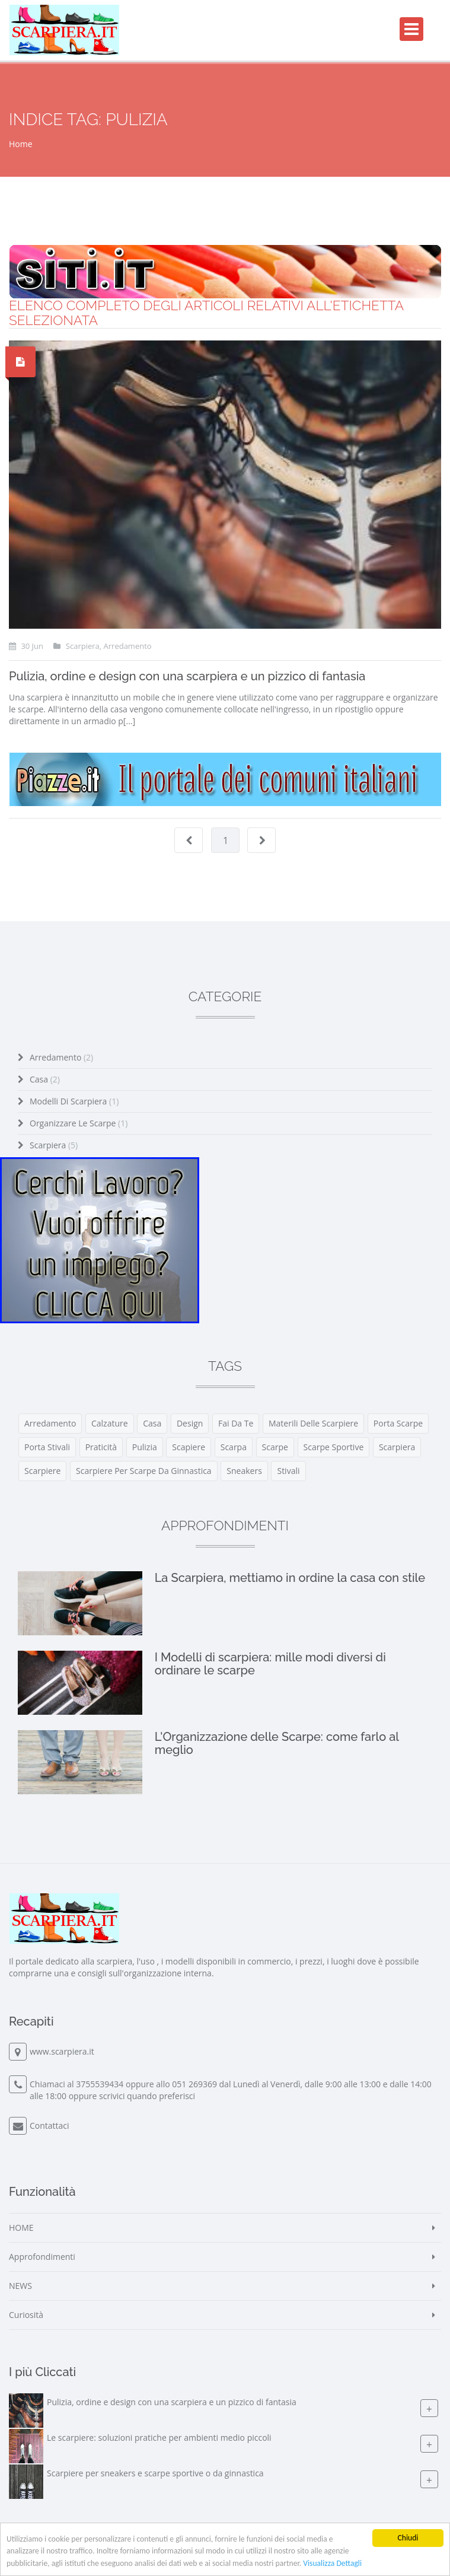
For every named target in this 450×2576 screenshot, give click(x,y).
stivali (288, 1470)
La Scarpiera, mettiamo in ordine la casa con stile (290, 1578)
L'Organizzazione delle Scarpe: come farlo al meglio (277, 1743)
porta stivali (47, 1447)
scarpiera (397, 1447)
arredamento (50, 1423)
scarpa (234, 1447)
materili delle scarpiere (313, 1423)
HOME (21, 2227)
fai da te (235, 1423)
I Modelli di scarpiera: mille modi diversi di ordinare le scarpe (270, 1663)
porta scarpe (398, 1423)
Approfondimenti (42, 2256)
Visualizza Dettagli (332, 2563)
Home (21, 143)
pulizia (144, 1447)
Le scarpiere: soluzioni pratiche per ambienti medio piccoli (159, 2437)
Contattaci (49, 2125)
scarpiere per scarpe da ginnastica (144, 1470)
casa (152, 1423)
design (190, 1423)
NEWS (20, 2285)
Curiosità (26, 2314)
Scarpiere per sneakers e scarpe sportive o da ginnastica (155, 2473)
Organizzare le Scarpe (78, 1123)
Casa (45, 1079)
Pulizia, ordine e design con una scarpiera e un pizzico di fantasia (187, 676)
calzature (109, 1423)
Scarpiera (54, 1145)
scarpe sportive (334, 1447)
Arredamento (61, 1057)
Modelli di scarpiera (74, 1101)
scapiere (188, 1447)
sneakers (244, 1470)
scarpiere (42, 1470)
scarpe (275, 1447)
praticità (101, 1447)
